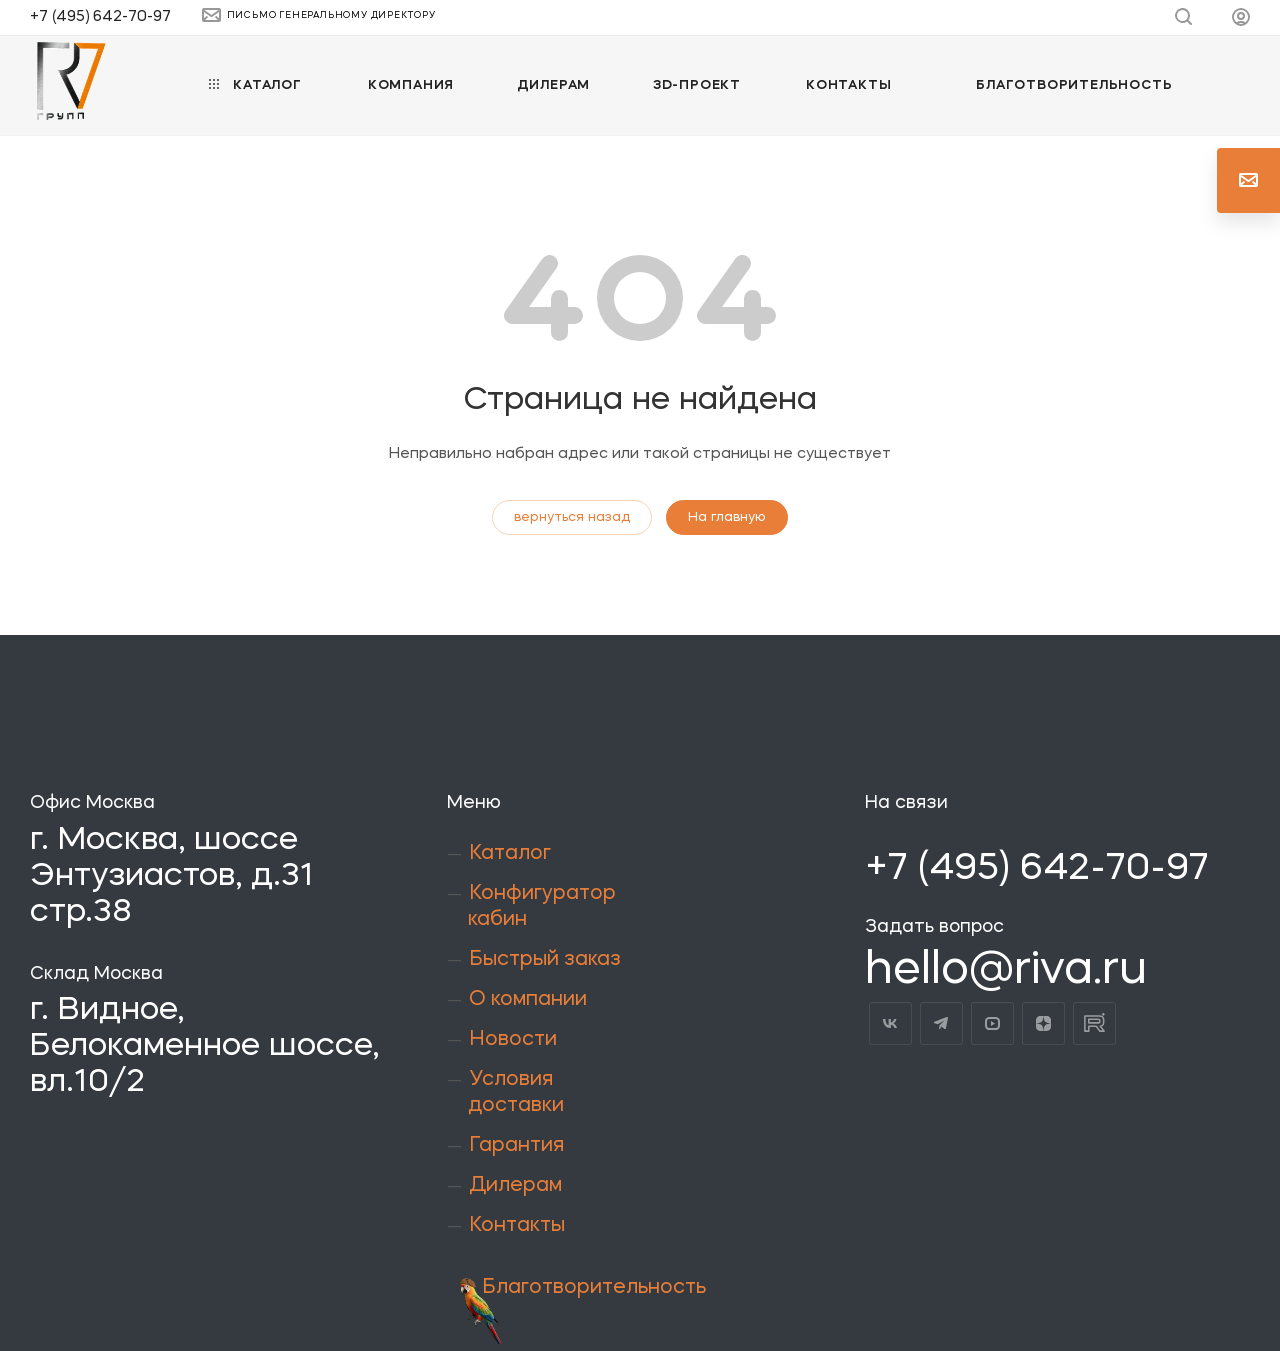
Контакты (517, 1226)
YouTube (992, 1023)
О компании (528, 1000)
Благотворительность (594, 1288)
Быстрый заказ (545, 960)
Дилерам (515, 1186)
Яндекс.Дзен (1043, 1023)
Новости (513, 1040)
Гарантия (516, 1146)
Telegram (941, 1023)
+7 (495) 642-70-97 (100, 17)
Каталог (510, 854)
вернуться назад (572, 517)
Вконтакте (890, 1023)
